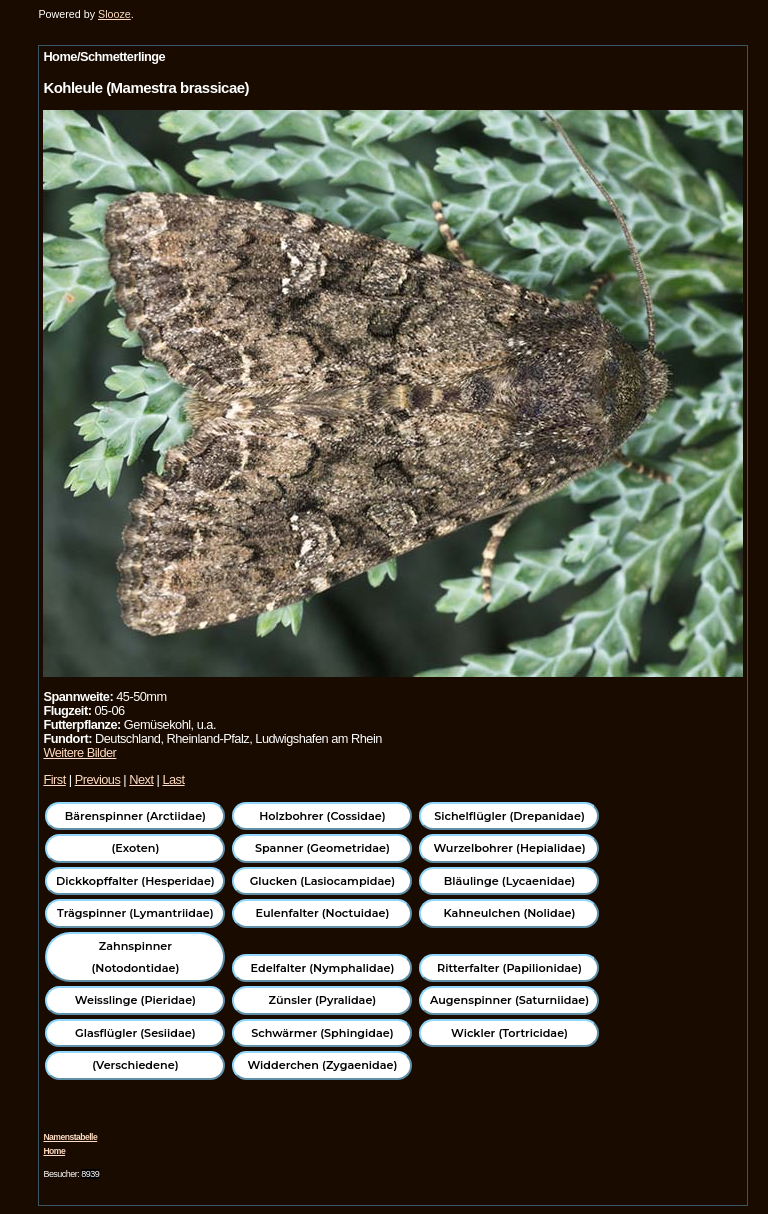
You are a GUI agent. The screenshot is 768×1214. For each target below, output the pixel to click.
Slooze (114, 14)
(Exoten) (135, 848)
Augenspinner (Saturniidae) (509, 1000)
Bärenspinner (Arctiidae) (135, 816)
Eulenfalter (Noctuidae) (322, 913)
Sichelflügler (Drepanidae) (509, 816)
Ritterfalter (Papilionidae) (509, 968)
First (54, 779)
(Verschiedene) (135, 1065)
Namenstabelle (70, 1137)
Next (141, 779)
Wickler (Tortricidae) (509, 1033)
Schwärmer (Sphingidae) (322, 1033)
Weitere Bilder (79, 752)
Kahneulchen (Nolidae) (510, 913)
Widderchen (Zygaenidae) (322, 1065)
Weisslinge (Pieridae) (135, 1000)
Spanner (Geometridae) (322, 848)
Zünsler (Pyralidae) (323, 1000)
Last (173, 779)
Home (54, 1151)
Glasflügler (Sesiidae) (135, 1033)
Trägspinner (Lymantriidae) (135, 913)
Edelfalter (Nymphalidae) (323, 968)
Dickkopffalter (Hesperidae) (135, 881)
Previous (98, 779)
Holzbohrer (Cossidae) (322, 816)
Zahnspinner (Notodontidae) (135, 957)
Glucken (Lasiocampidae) (322, 881)
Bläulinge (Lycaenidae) (510, 881)
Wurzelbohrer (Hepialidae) (509, 848)
